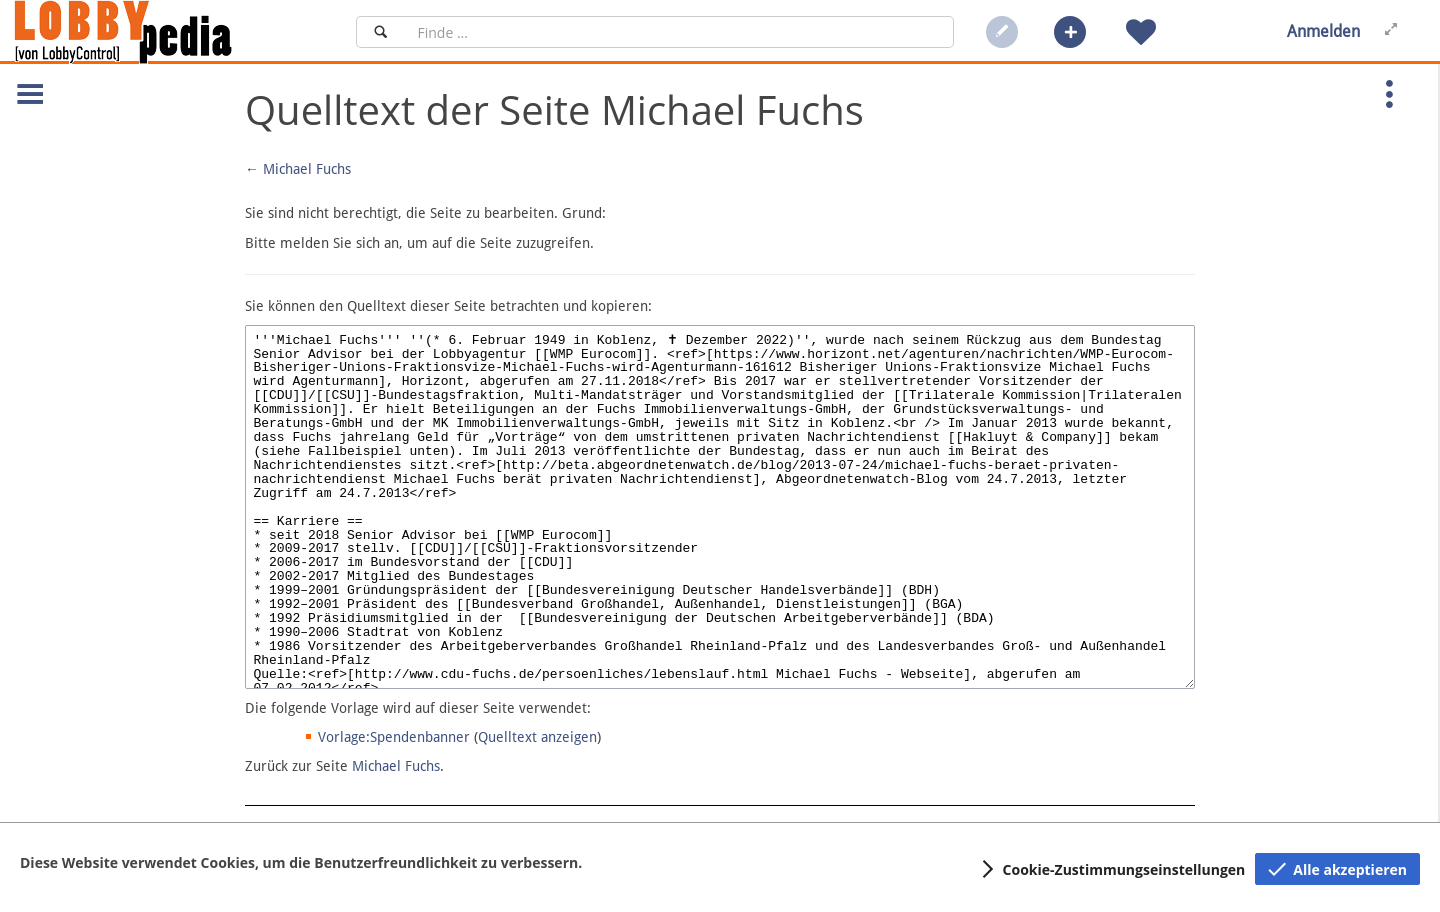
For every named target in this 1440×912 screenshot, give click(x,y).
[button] (1070, 32)
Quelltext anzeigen (537, 737)
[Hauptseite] (157, 32)
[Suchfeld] (679, 32)
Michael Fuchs (307, 169)
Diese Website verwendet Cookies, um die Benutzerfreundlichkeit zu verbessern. (301, 862)
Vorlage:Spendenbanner (394, 737)
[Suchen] (380, 32)
